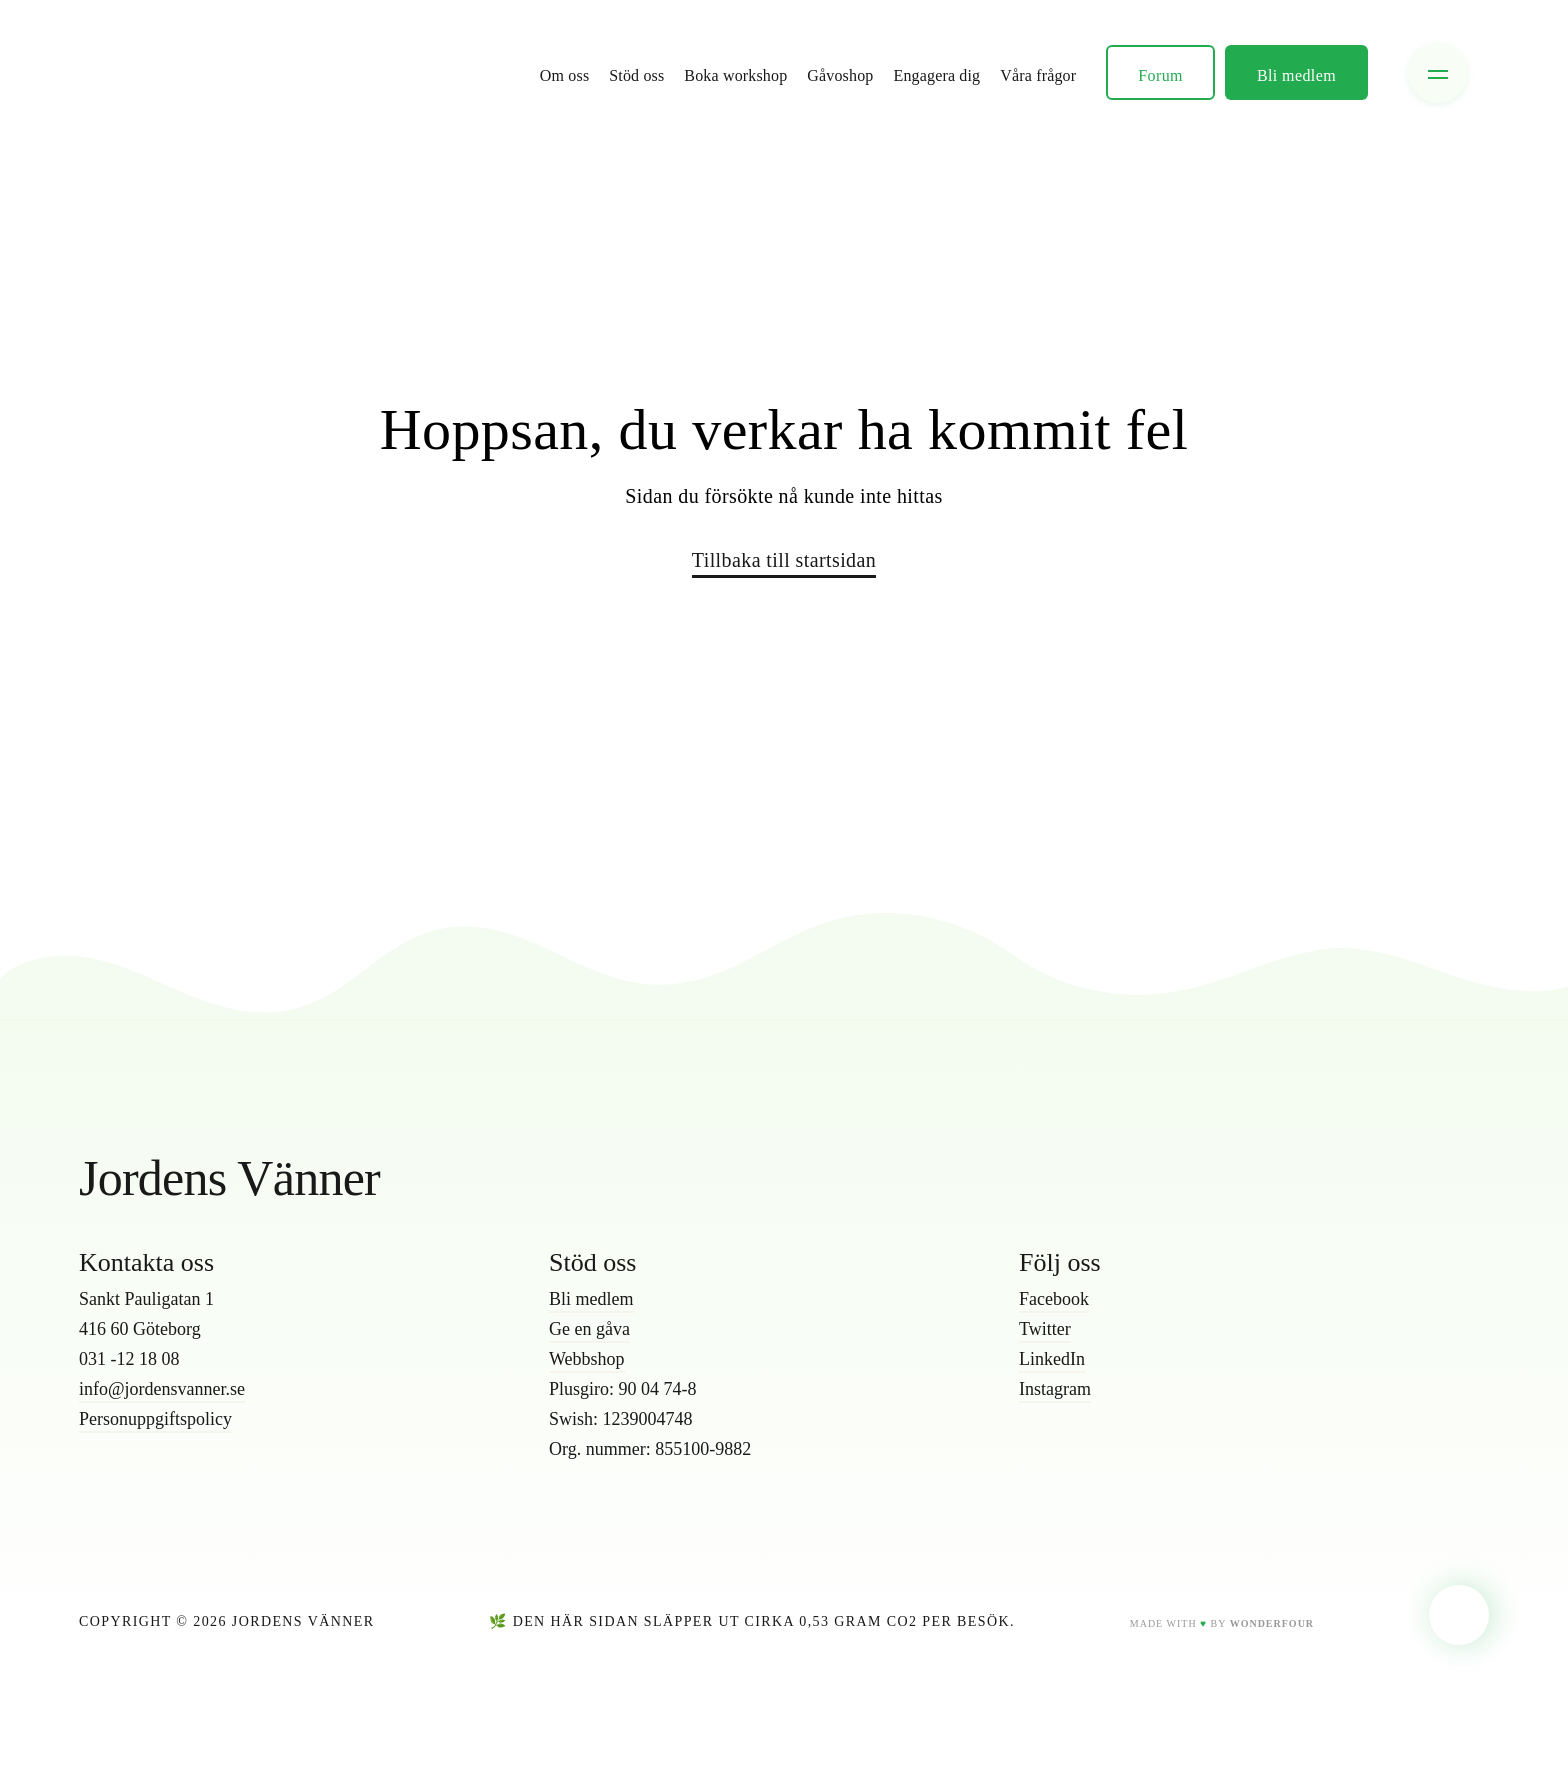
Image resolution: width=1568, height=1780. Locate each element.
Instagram (1055, 1389)
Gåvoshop (840, 75)
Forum (1160, 75)
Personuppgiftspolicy (155, 1419)
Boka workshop (735, 75)
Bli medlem (1296, 75)
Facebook (1054, 1299)
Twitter (1045, 1329)
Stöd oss (636, 75)
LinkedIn (1052, 1359)
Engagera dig (937, 75)
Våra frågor (1038, 75)
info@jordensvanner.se (162, 1389)
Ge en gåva (589, 1329)
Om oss (564, 75)
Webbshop (587, 1359)
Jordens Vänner (229, 1178)
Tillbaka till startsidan (784, 560)
